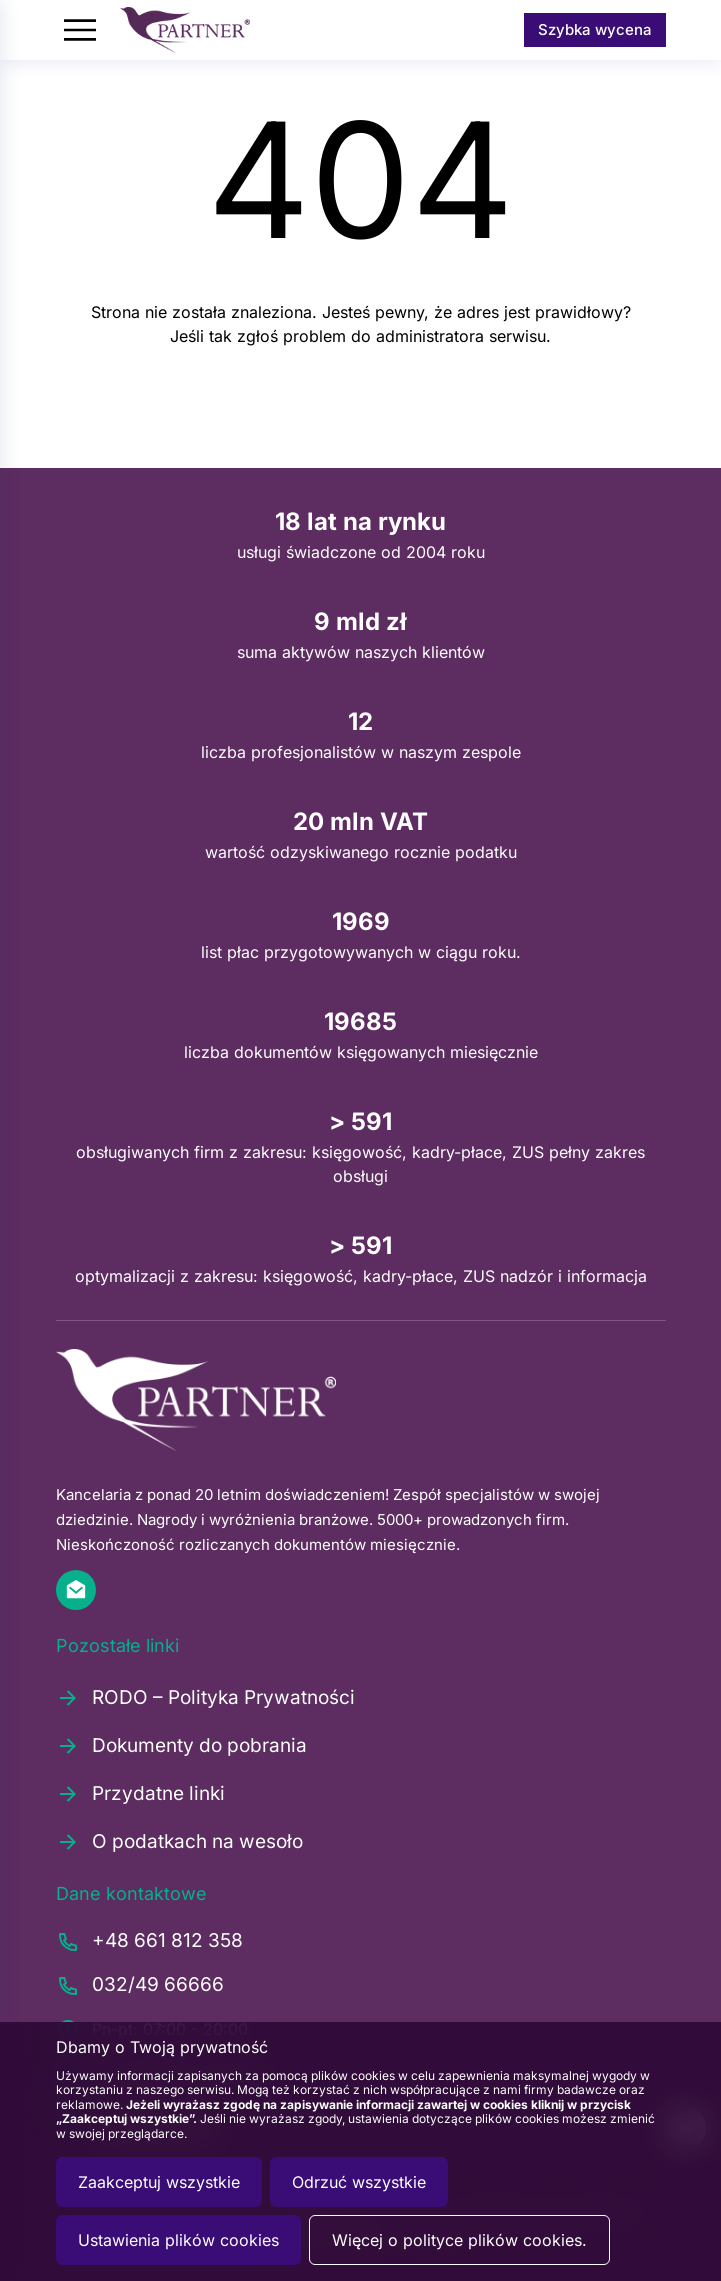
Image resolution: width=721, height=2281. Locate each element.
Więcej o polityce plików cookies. (459, 2240)
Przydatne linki (140, 1794)
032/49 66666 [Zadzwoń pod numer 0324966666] (140, 1986)
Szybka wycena (595, 29)
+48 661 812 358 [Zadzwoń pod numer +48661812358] (149, 1942)
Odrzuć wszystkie (359, 2182)
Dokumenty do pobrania (181, 1746)
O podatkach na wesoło (179, 1842)
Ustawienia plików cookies (178, 2240)
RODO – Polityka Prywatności (205, 1698)
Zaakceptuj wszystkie (159, 2182)
